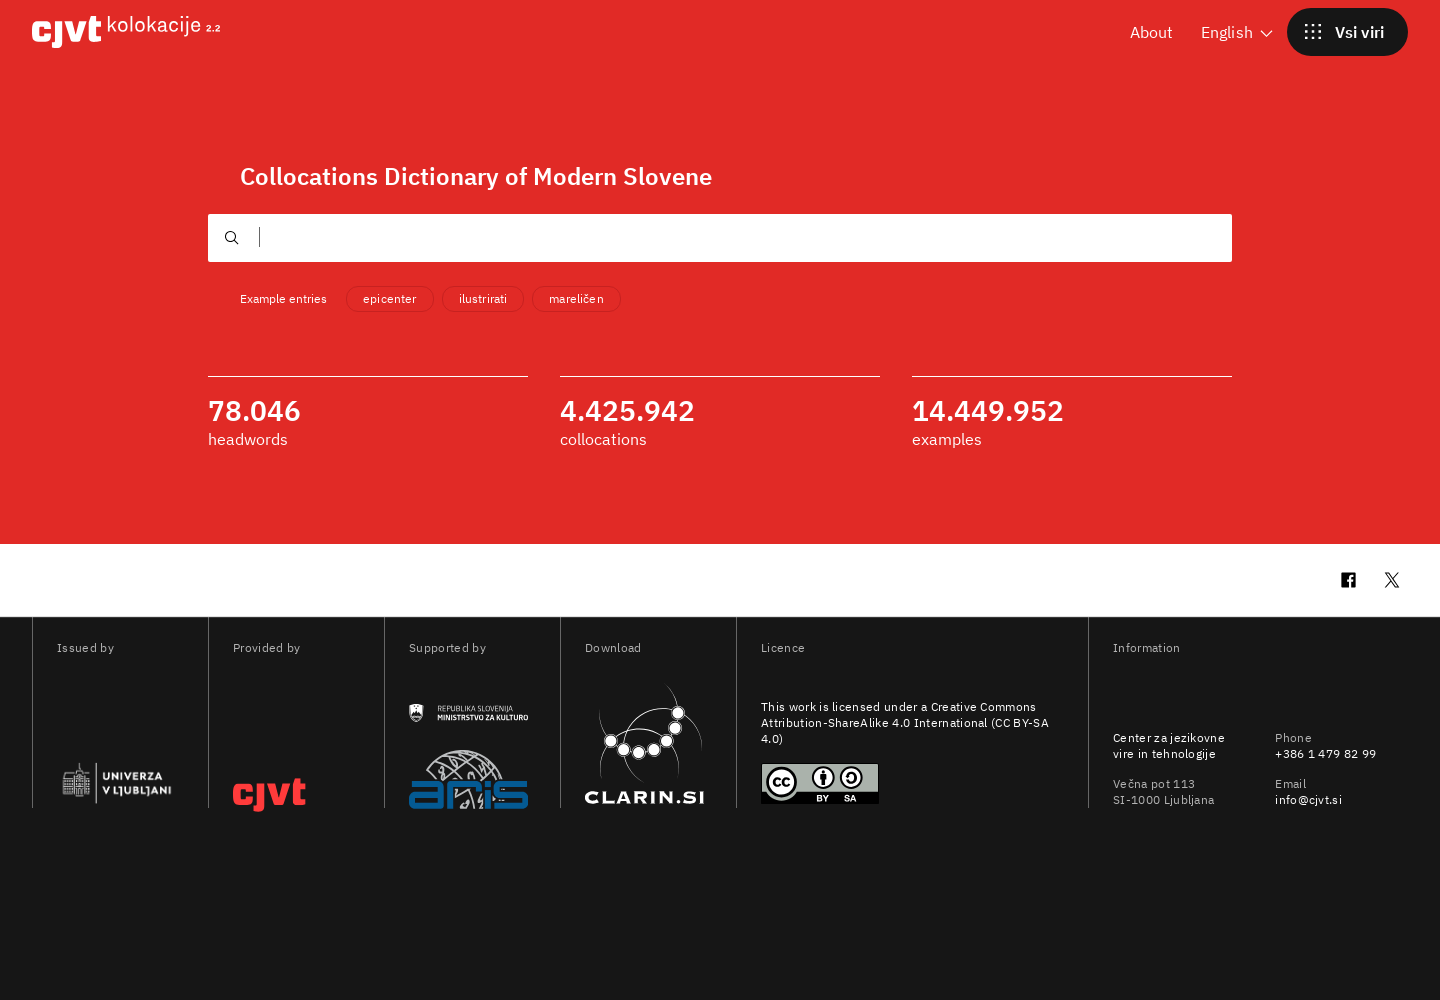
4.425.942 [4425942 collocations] (627, 411)
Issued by (85, 647)
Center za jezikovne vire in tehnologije (1169, 745)
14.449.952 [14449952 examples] (988, 411)
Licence (783, 647)
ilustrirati (483, 298)
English (1238, 31)
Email (1290, 783)
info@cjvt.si (1308, 799)
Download (613, 647)
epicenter (389, 298)
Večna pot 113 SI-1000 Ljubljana (1163, 791)
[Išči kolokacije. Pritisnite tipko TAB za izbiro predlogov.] (617, 237)
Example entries (283, 298)
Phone (1293, 737)
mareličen (576, 298)
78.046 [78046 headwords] (254, 411)
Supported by (447, 647)
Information (1147, 647)
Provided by (267, 647)
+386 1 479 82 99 (1325, 753)
